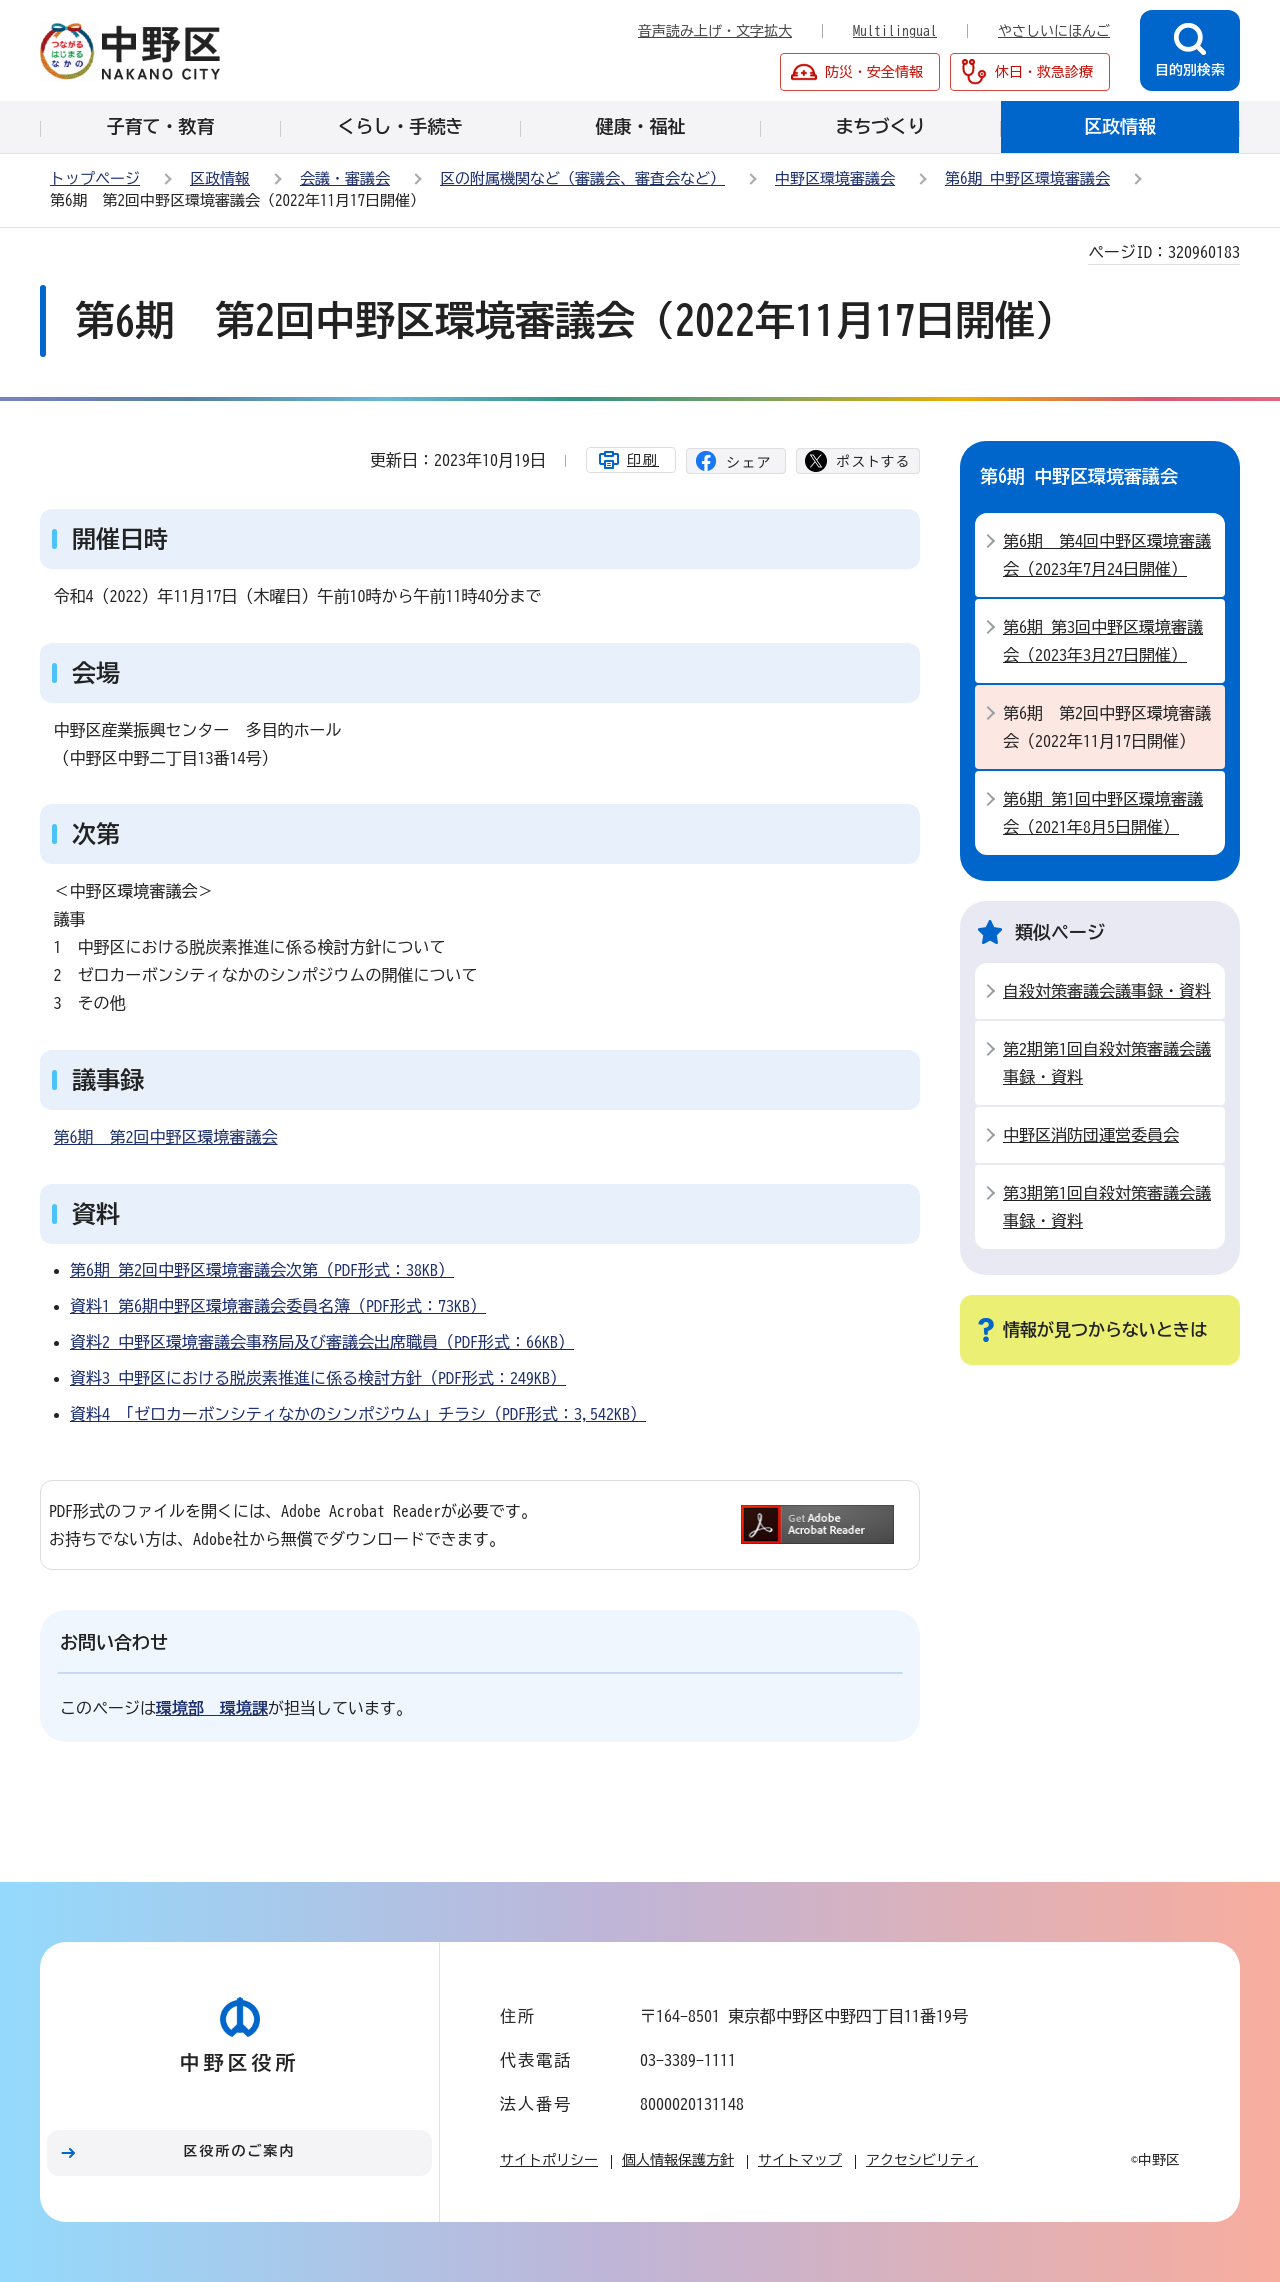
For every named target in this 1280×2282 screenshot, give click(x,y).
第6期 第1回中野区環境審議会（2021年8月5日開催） (1103, 813)
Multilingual (895, 31)
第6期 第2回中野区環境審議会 (166, 1137)
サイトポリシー (549, 2160)
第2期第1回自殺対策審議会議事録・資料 (1107, 1063)
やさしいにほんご (1054, 31)
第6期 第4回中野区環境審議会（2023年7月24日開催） (1107, 555)
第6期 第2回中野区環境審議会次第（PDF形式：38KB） (262, 1270)
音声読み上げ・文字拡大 (715, 31)
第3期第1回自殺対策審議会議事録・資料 (1107, 1207)
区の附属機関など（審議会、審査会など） (582, 178)
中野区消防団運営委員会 (1091, 1135)
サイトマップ (800, 2160)
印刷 (643, 460)
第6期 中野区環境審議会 (1027, 178)
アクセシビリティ (922, 2160)
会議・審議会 (345, 178)
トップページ (95, 178)
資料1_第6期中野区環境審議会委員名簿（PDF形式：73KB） (278, 1306)
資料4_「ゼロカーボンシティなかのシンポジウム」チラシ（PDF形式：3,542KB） (358, 1414)
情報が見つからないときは (1105, 1329)
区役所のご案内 (240, 2151)
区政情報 (220, 178)
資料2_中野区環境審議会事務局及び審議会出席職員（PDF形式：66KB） (322, 1342)
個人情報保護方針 (678, 2160)
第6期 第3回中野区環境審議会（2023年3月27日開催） (1103, 641)
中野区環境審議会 (835, 178)
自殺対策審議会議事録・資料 (1107, 991)
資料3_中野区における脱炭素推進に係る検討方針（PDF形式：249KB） (318, 1378)
